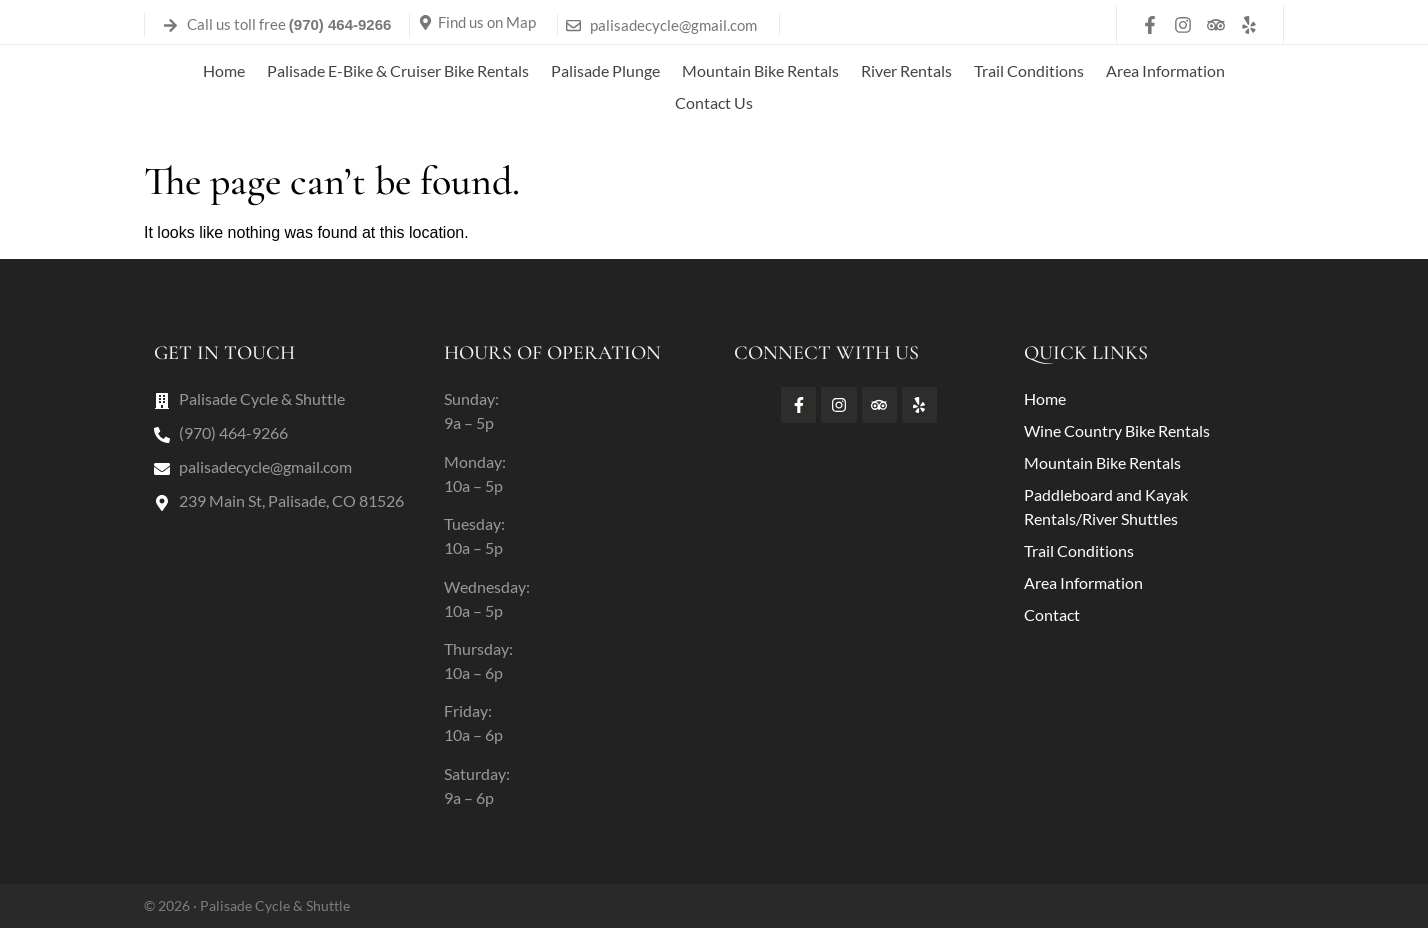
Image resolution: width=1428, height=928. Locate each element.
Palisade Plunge (605, 70)
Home (224, 70)
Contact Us (714, 102)
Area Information (1165, 70)
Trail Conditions (1029, 70)
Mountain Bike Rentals (760, 70)
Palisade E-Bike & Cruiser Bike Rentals (398, 70)
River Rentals (906, 70)
